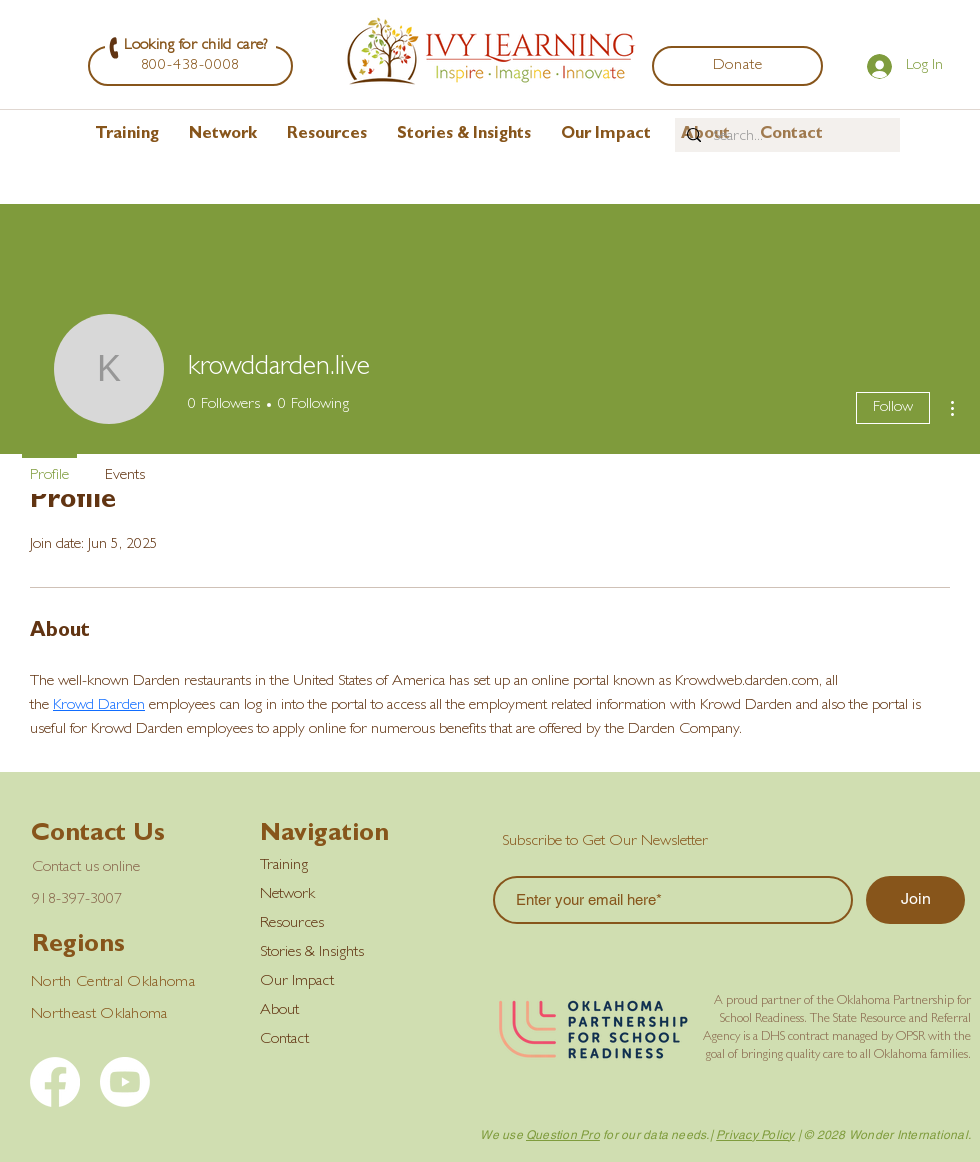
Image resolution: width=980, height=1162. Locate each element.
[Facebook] (55, 1082)
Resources (292, 924)
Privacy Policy (755, 1135)
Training (284, 866)
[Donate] (737, 66)
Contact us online (86, 868)
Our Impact (297, 982)
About (279, 1011)
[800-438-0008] (190, 66)
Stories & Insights (312, 953)
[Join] (915, 900)
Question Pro (563, 1135)
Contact (284, 1040)
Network (287, 895)
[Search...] (785, 137)
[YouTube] (125, 1082)
